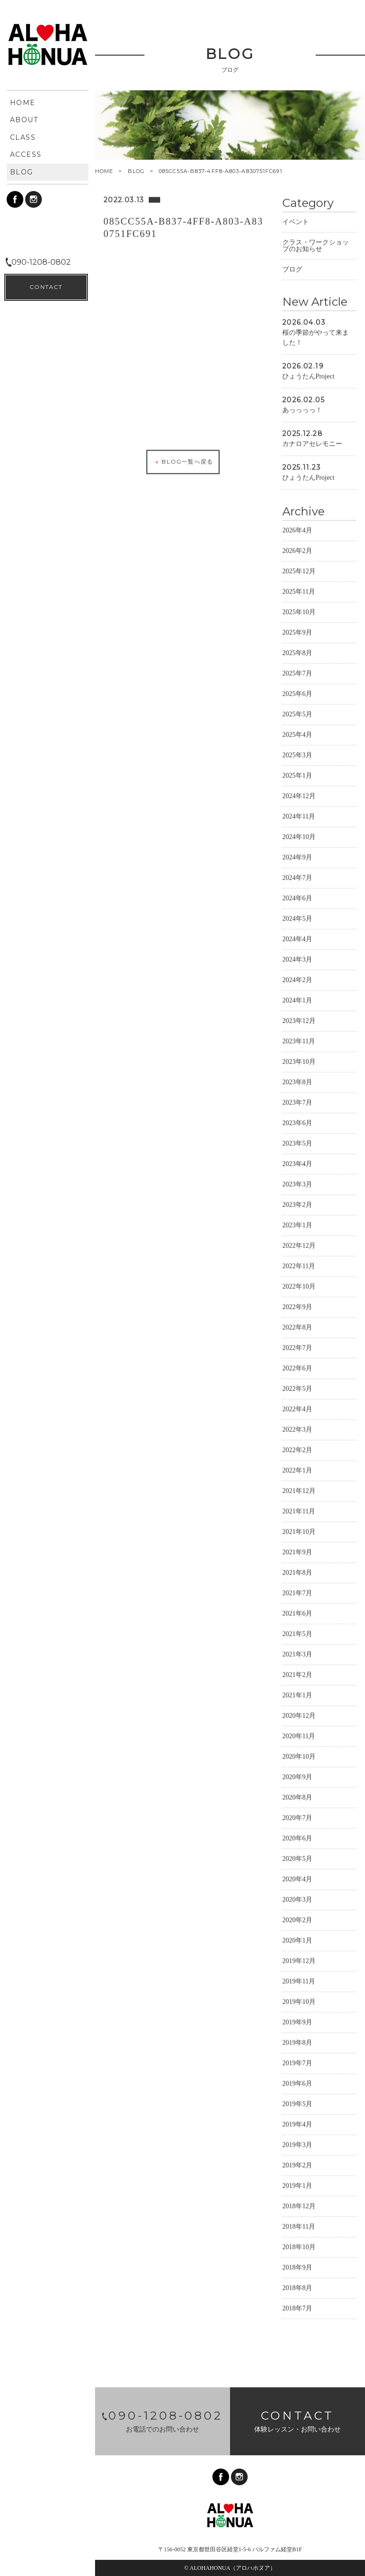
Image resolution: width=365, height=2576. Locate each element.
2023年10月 (299, 1061)
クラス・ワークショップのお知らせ (315, 245)
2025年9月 (297, 632)
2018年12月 (299, 2206)
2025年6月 (297, 693)
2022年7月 (297, 1347)
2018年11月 (298, 2226)
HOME (104, 171)
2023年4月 (297, 1163)
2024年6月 (297, 898)
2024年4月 (297, 938)
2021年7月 (297, 1592)
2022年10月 (299, 1286)
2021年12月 (299, 1490)
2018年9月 (297, 2267)
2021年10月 (299, 1531)
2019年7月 (297, 2063)
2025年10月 (299, 611)
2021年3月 (297, 1654)
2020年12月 (299, 1715)
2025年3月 (297, 755)
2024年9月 (297, 857)
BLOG (136, 171)
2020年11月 (298, 1736)
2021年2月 (297, 1674)
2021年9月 (297, 1552)
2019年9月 (297, 2022)
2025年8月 (297, 652)
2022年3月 (297, 1429)
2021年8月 (297, 1572)
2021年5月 (297, 1633)
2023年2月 (297, 1204)
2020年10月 (299, 1756)
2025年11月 (298, 591)
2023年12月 (299, 1020)
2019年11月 (298, 1981)
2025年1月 (297, 775)
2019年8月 (297, 2042)
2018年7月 (297, 2308)
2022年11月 (298, 1265)
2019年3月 (297, 2144)
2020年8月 (297, 1797)
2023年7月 (297, 1102)
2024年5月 (297, 918)
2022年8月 (297, 1327)
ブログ (292, 269)
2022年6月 (297, 1368)
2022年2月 (297, 1449)
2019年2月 (297, 2165)
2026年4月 (297, 530)
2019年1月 (297, 2185)
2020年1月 (297, 1940)
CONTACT (45, 2552)
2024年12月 (299, 795)
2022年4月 (297, 1409)
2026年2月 (297, 550)
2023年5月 (297, 1143)
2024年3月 (297, 959)
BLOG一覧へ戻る (183, 461)
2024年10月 (299, 836)
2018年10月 (299, 2246)
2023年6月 (297, 1122)
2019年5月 (297, 2103)
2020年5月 (297, 1858)
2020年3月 (297, 1899)
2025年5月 (297, 714)
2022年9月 (297, 1306)
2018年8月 (297, 2287)
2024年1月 (297, 1000)
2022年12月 (299, 1245)
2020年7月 (297, 1817)
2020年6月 (297, 1838)
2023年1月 (297, 1225)
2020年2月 (297, 1919)
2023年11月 (298, 1041)
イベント (295, 221)
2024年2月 (297, 979)
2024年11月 (298, 816)
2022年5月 (297, 1388)
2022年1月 (297, 1470)
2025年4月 (297, 734)
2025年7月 (297, 673)
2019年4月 (297, 2124)
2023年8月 (297, 1082)
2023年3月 (297, 1184)
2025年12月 (299, 571)
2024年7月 (297, 877)
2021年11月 (298, 1511)
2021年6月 (297, 1613)
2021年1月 (297, 1695)
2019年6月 (297, 2083)
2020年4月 (297, 1879)
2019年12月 (299, 1960)
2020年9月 (297, 1776)
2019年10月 (299, 2001)
